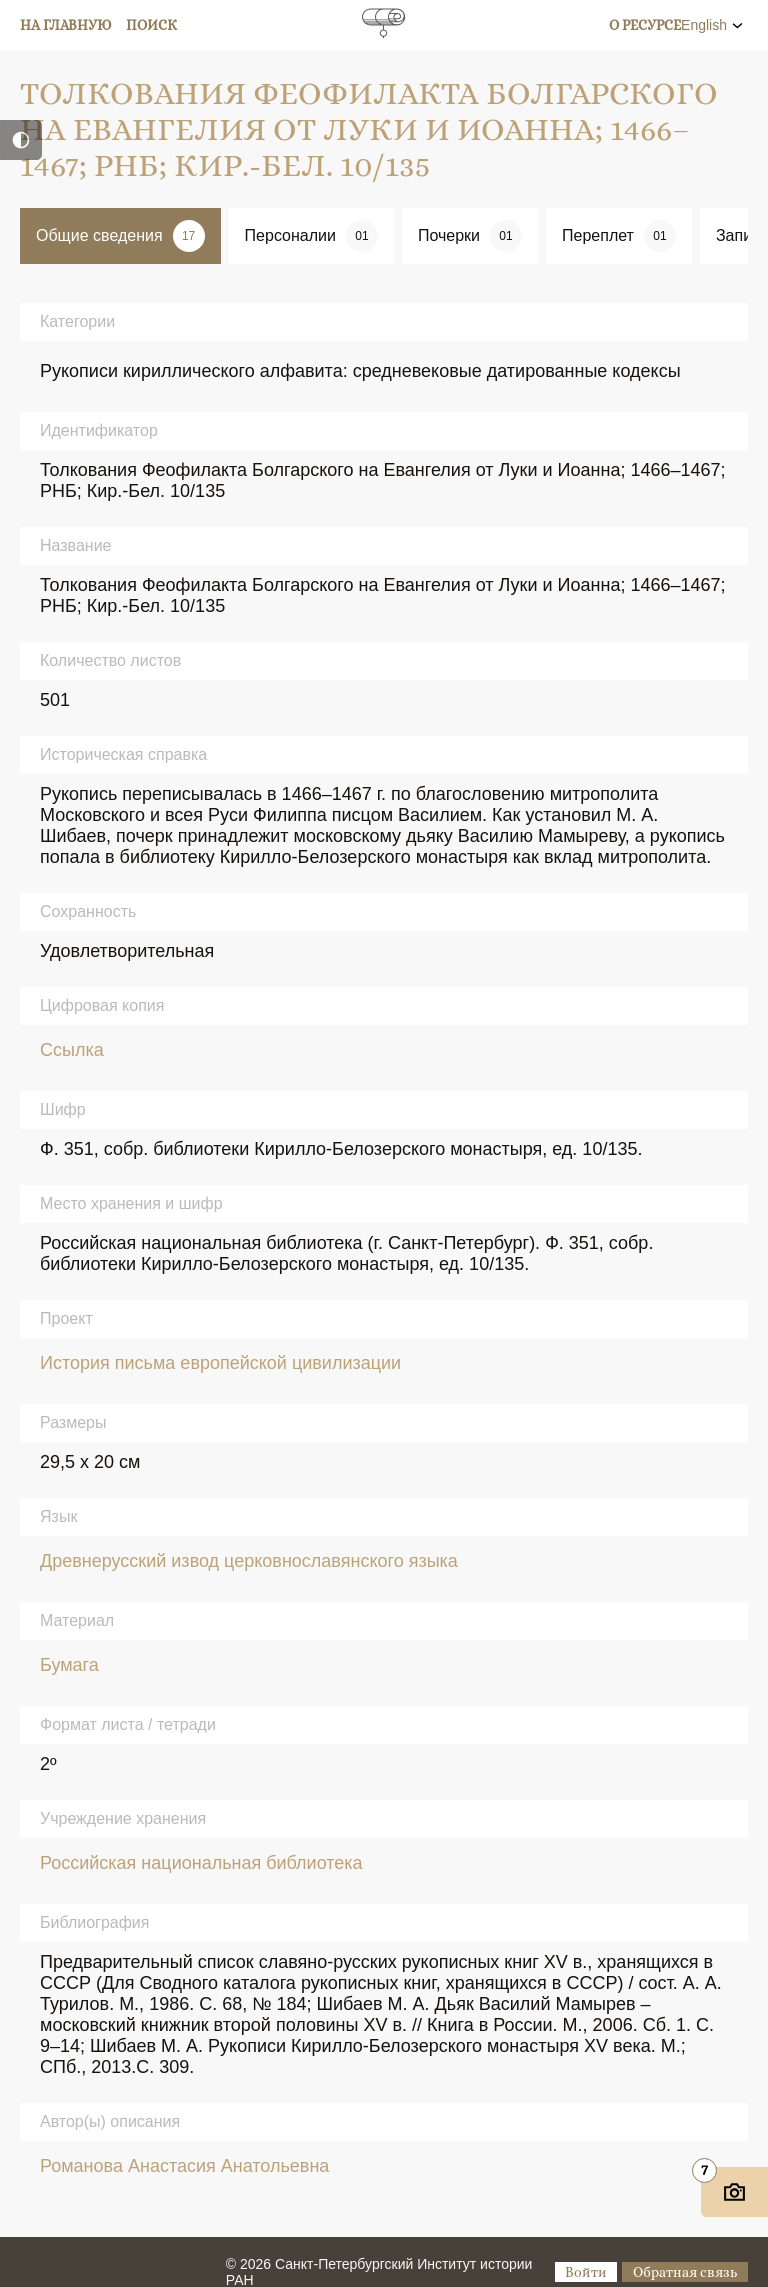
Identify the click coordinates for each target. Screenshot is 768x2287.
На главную (66, 25)
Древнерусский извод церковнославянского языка (249, 1561)
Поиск (151, 25)
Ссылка (72, 1050)
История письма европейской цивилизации (220, 1363)
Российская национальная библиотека (201, 1863)
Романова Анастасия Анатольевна (184, 2166)
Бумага (69, 1665)
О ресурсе (645, 25)
